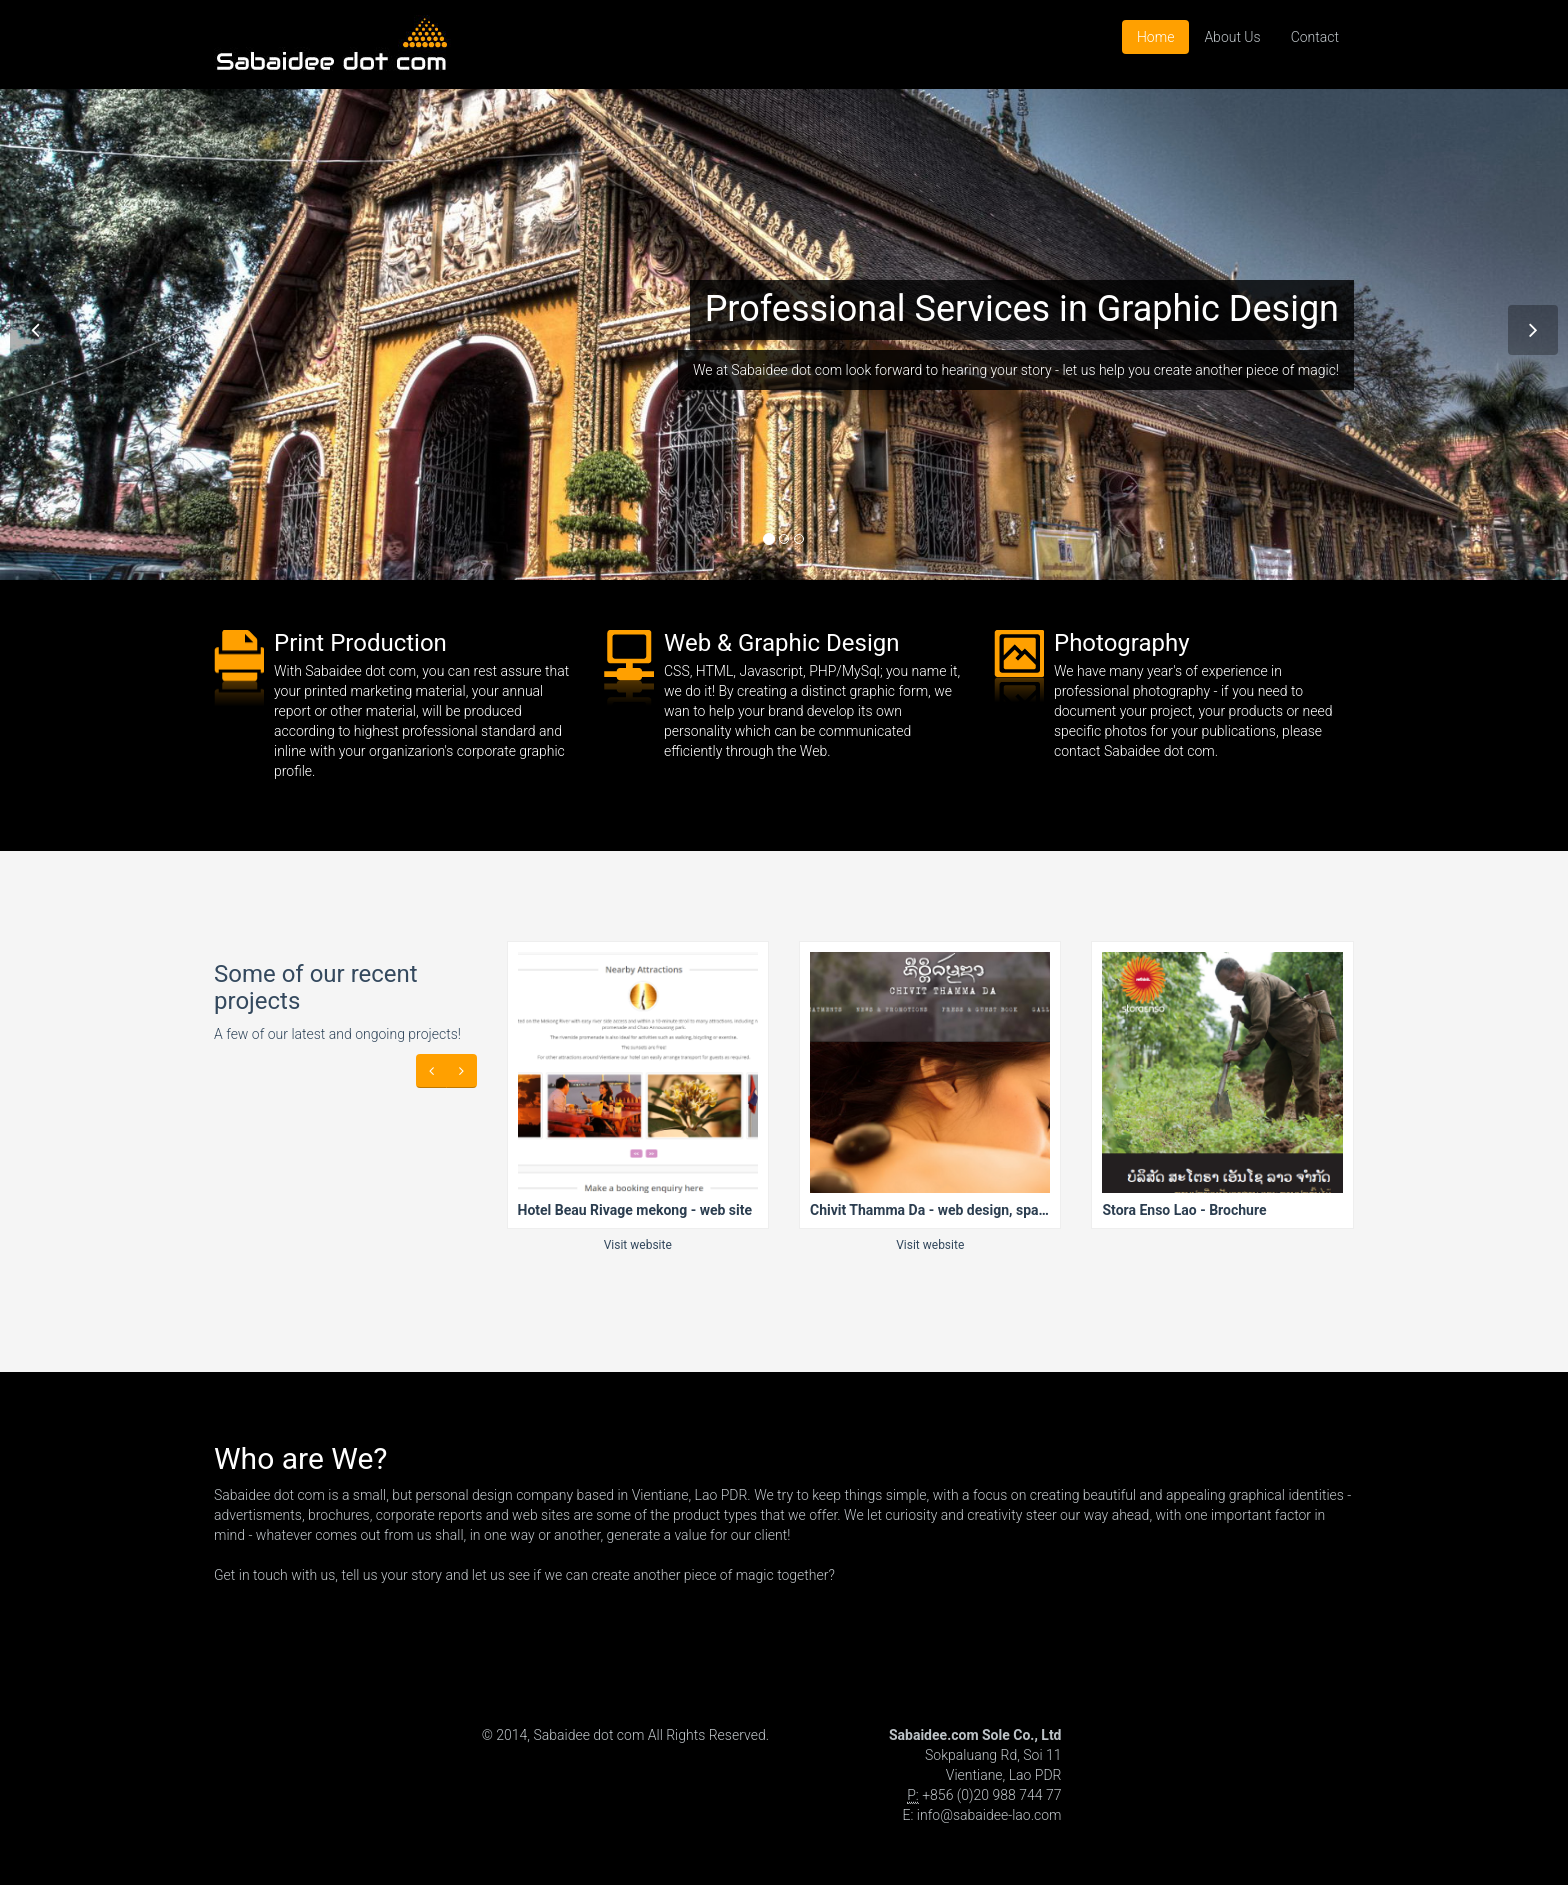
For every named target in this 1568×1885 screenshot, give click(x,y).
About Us (1232, 37)
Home (1155, 37)
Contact (1315, 37)
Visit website (638, 1245)
